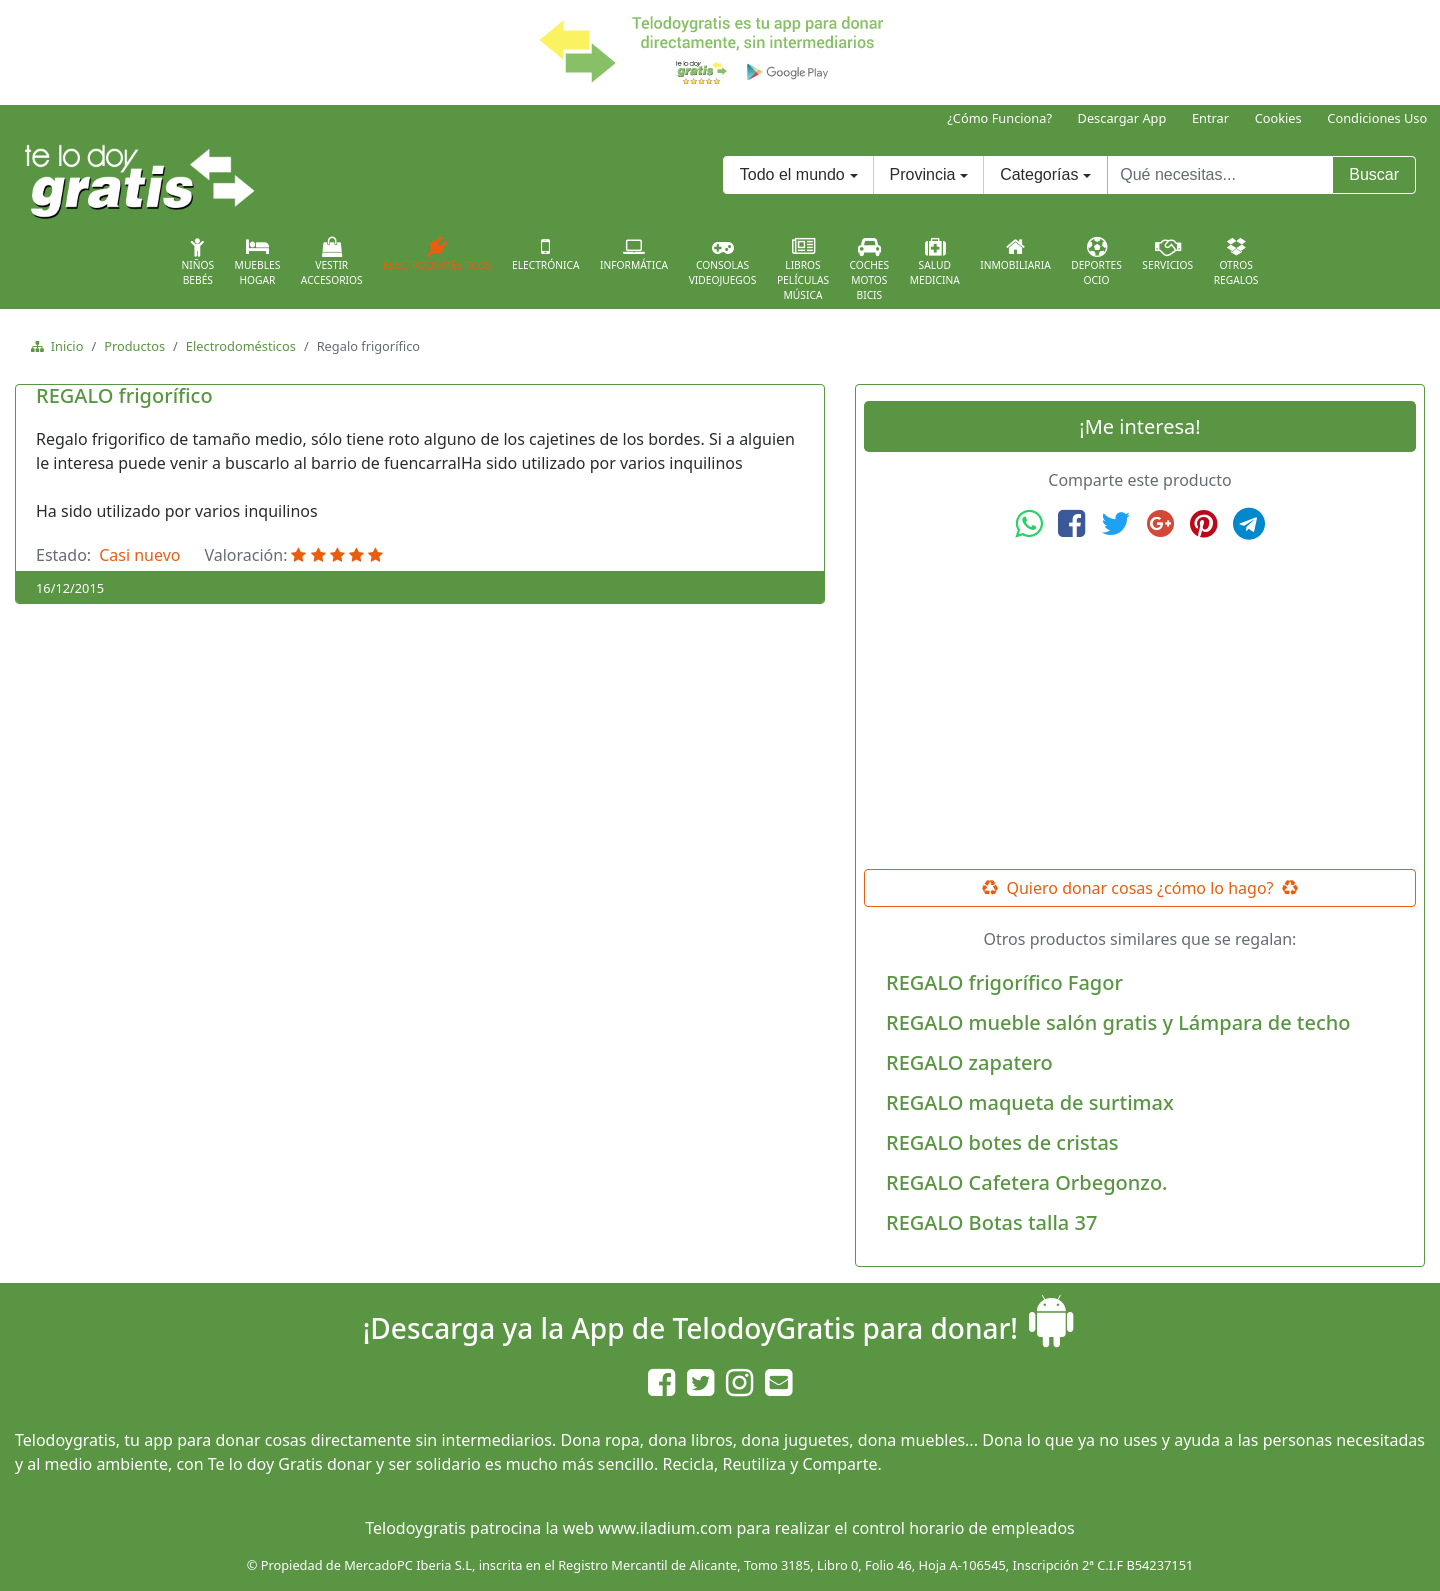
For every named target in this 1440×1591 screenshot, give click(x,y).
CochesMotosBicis (870, 269)
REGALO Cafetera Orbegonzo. (1027, 1182)
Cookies (1278, 118)
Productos (134, 346)
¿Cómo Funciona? (999, 118)
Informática (634, 254)
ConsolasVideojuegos (723, 262)
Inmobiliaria (1015, 254)
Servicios (1167, 254)
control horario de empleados (963, 1528)
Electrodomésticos (437, 254)
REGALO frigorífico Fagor (1004, 982)
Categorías (1039, 174)
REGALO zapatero (969, 1062)
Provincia (923, 174)
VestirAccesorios (332, 262)
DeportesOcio (1096, 262)
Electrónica (546, 254)
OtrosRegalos (1236, 262)
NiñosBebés (197, 262)
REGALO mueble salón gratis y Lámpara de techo (1118, 1022)
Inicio (63, 346)
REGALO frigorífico (124, 395)
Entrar (1210, 118)
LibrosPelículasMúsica (803, 269)
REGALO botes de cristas (1002, 1142)
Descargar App (1122, 118)
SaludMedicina (935, 262)
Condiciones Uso (1377, 118)
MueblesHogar (258, 262)
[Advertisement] (1140, 705)
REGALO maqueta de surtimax (1030, 1102)
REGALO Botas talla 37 (991, 1222)
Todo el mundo (792, 174)
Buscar (1374, 174)
